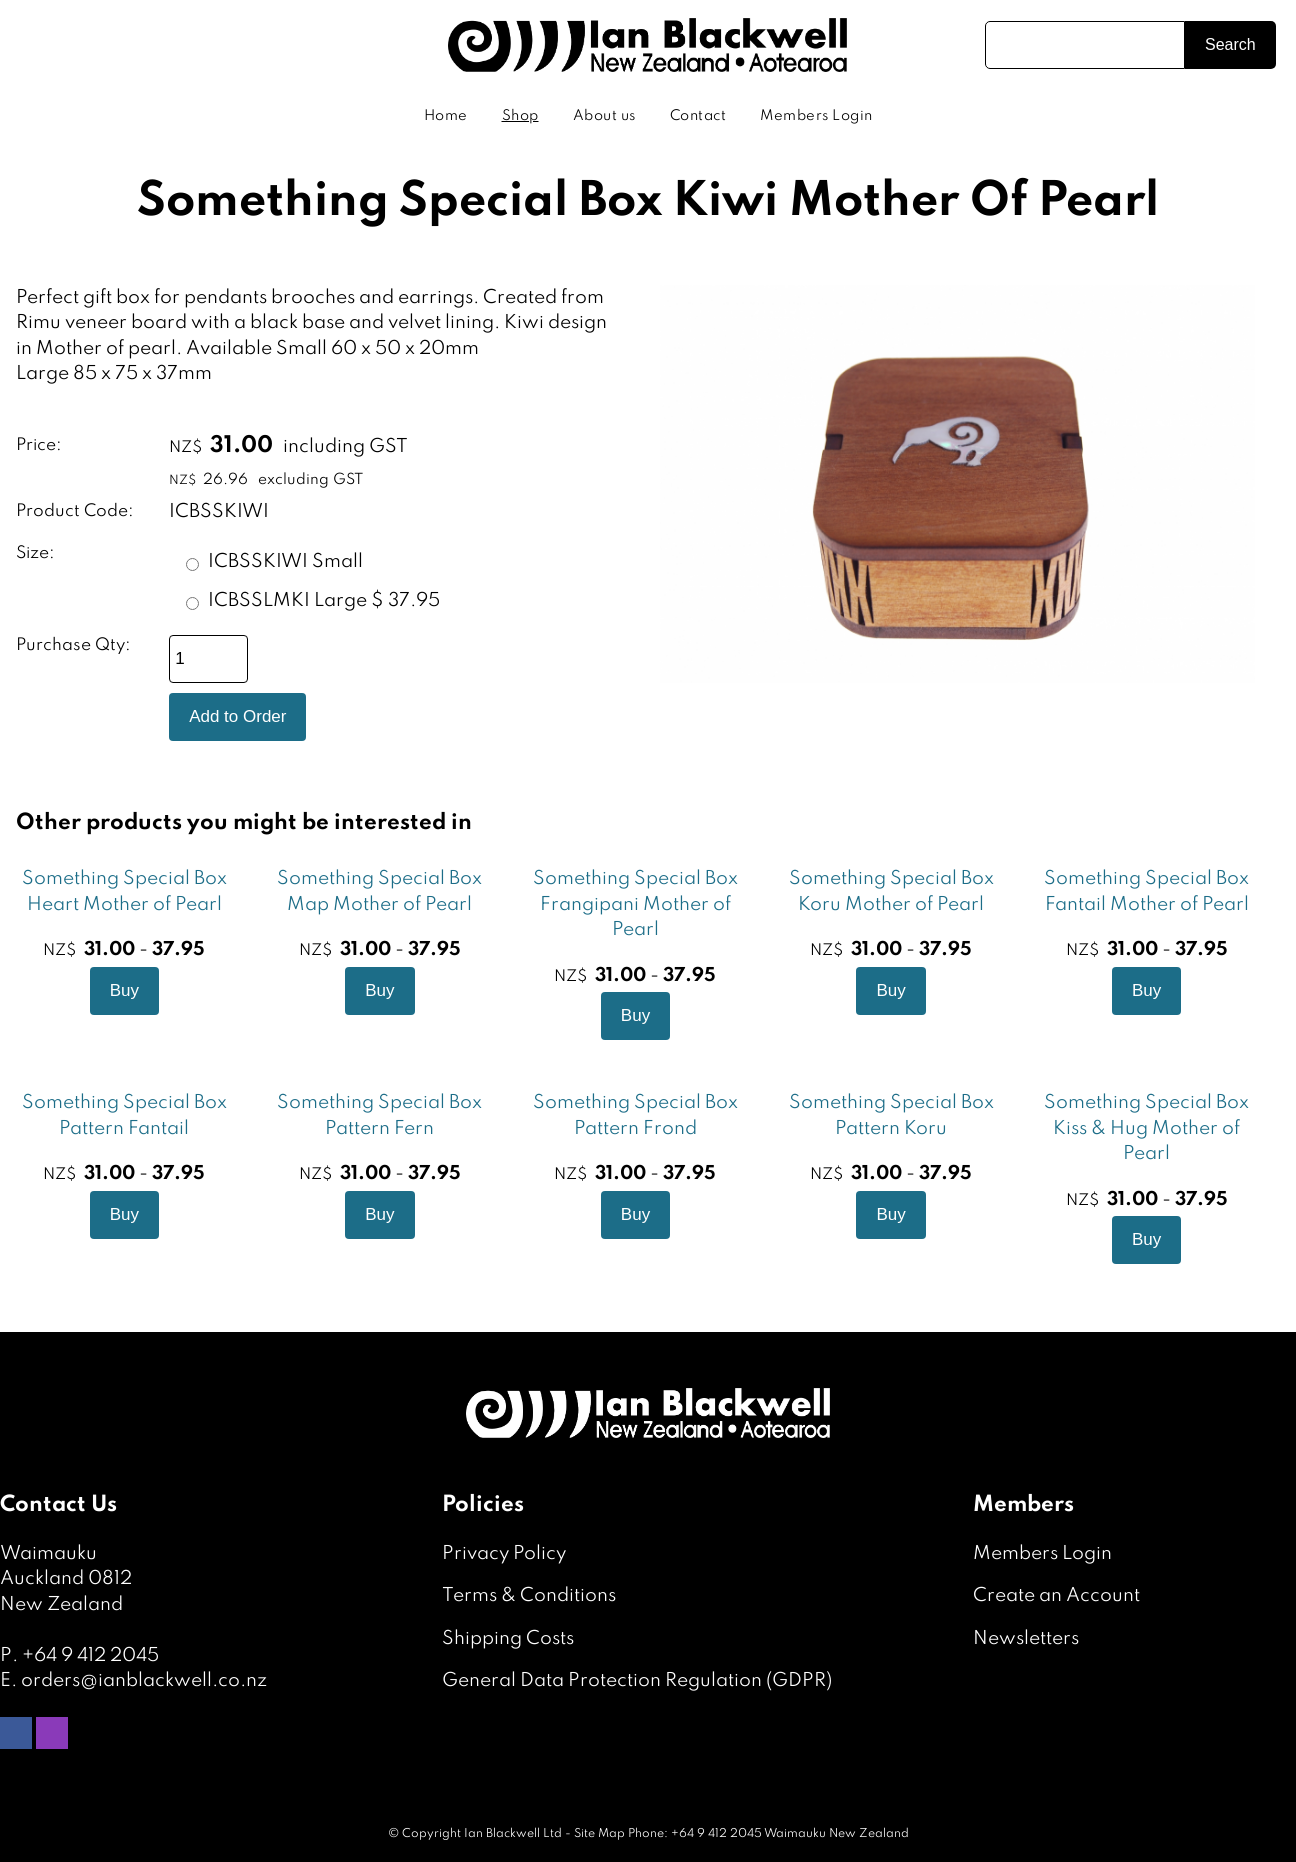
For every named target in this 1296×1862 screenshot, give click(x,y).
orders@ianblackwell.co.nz (144, 1680)
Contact (698, 116)
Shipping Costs (508, 1638)
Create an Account (1056, 1595)
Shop (520, 116)
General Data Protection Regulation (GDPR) (637, 1680)
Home (446, 116)
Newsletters (1026, 1638)
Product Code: (75, 511)
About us (604, 116)
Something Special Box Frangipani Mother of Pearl (635, 904)
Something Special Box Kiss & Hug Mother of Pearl (1146, 1128)
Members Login (816, 116)
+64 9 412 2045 (90, 1655)
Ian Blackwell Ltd (513, 1834)
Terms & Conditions (529, 1595)
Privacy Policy (504, 1553)
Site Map (599, 1834)
